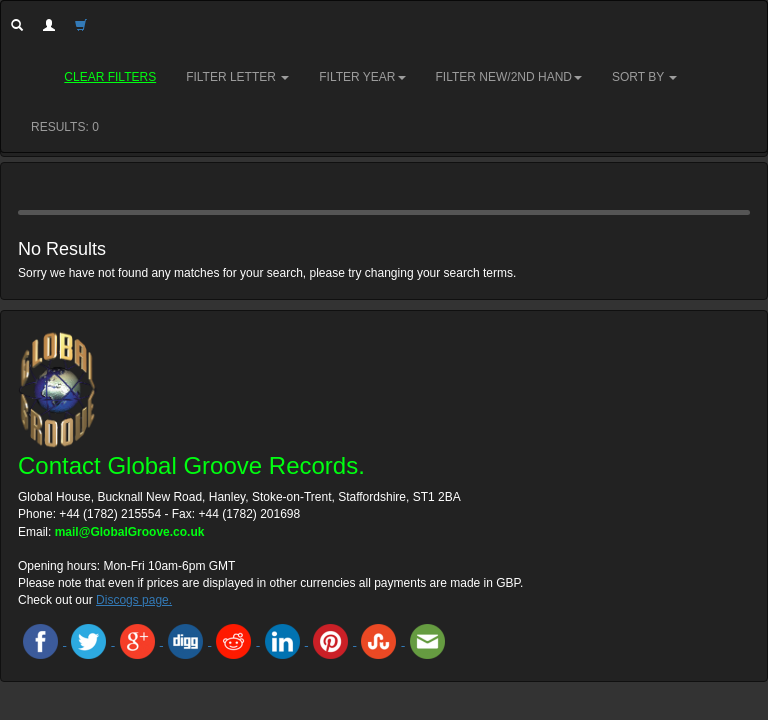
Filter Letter (237, 77)
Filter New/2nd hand (509, 77)
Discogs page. (134, 600)
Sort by (644, 77)
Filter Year (362, 77)
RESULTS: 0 (65, 127)
